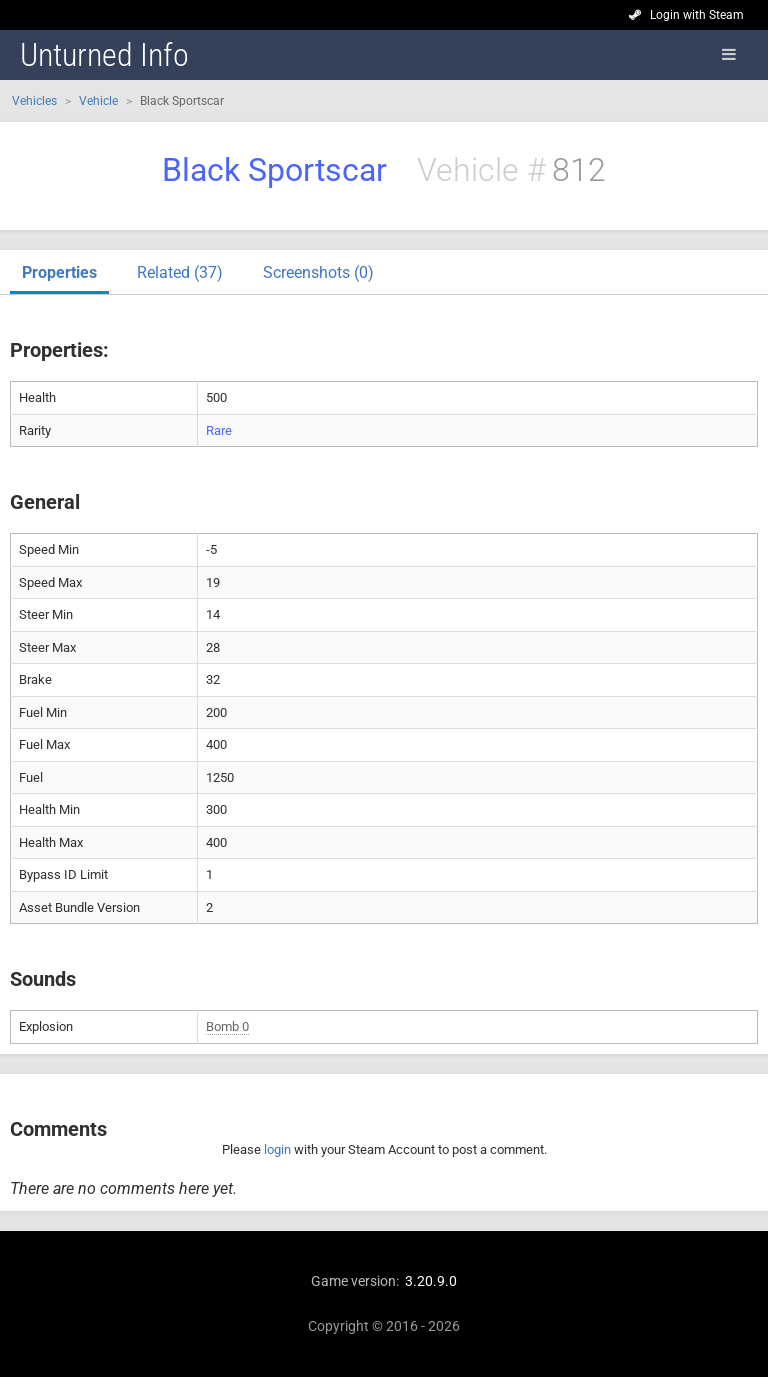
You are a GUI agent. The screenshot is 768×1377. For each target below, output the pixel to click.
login (277, 1149)
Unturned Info (104, 55)
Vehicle (98, 101)
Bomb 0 (227, 1026)
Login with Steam (697, 15)
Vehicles (34, 101)
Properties (59, 272)
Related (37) (180, 272)
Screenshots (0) (318, 272)
